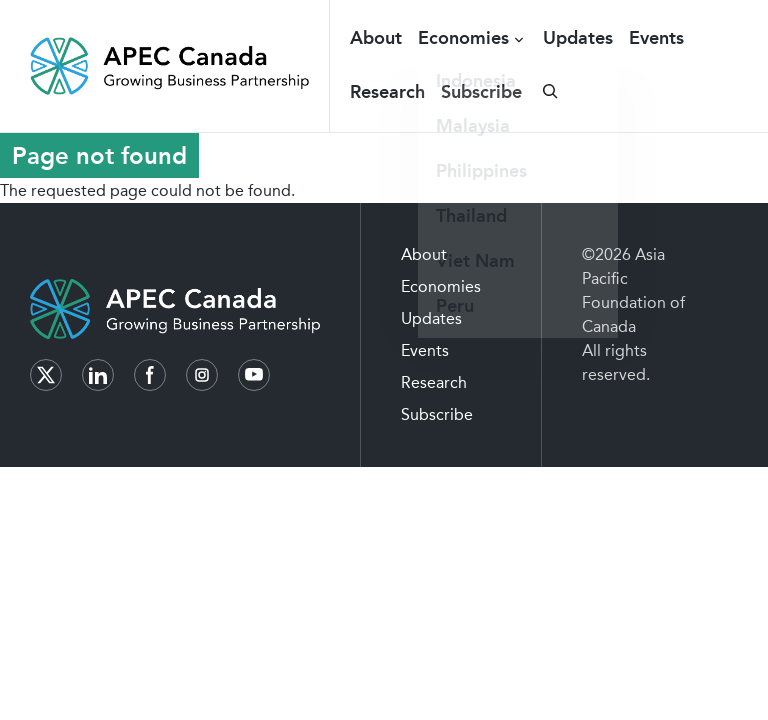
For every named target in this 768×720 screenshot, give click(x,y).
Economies (463, 38)
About (376, 38)
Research (387, 92)
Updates (578, 38)
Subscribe (481, 92)
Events (656, 38)
